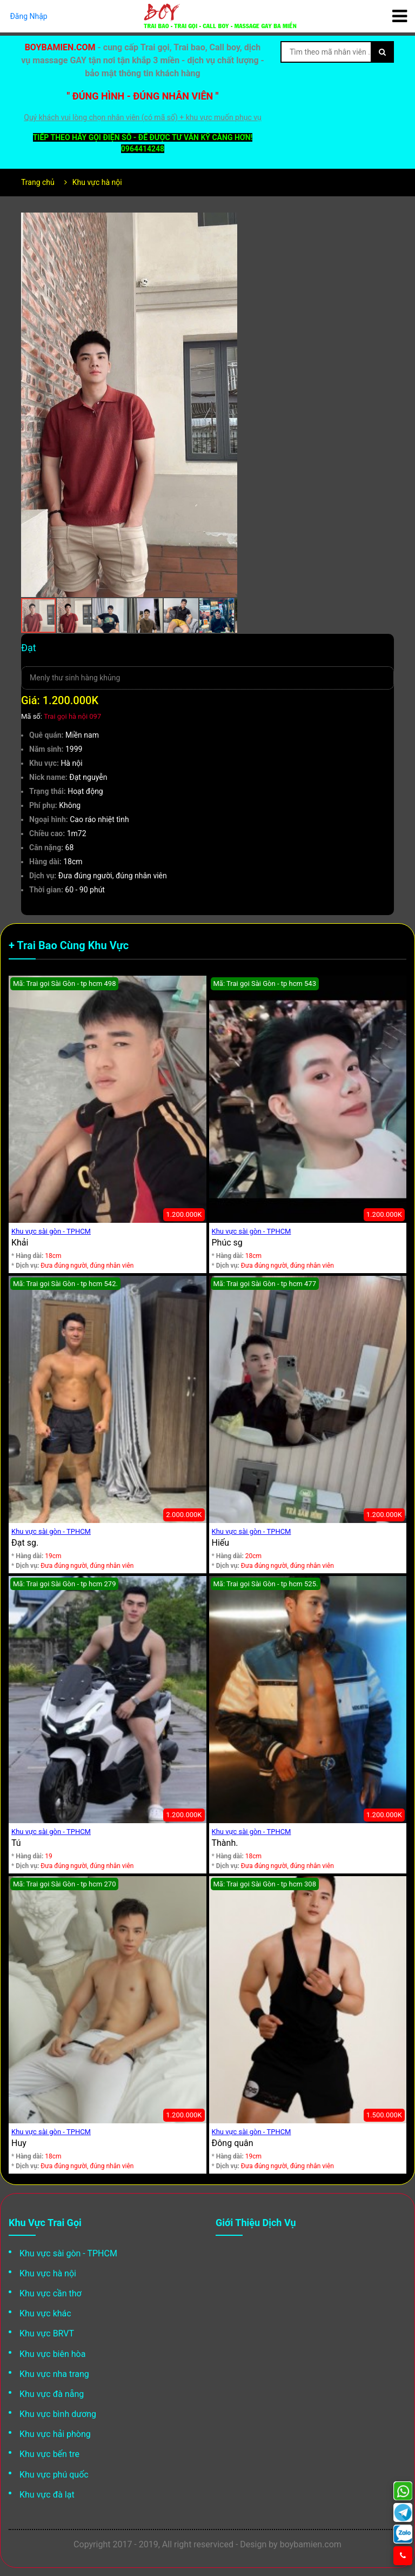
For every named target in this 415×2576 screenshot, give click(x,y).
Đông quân (232, 2143)
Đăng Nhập (28, 16)
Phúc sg (227, 1242)
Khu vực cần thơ (50, 2293)
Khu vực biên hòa (52, 2354)
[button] (227, 222)
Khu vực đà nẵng (51, 2394)
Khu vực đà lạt (47, 2494)
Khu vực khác (45, 2313)
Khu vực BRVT (46, 2333)
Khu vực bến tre (49, 2454)
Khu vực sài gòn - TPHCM (51, 1231)
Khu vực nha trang (54, 2374)
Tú (16, 1843)
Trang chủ (38, 182)
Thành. (225, 1843)
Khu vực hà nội (97, 182)
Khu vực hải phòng (55, 2434)
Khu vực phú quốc (54, 2474)
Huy (18, 2143)
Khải (19, 1242)
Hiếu (221, 1543)
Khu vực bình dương (57, 2414)
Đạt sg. (24, 1543)
